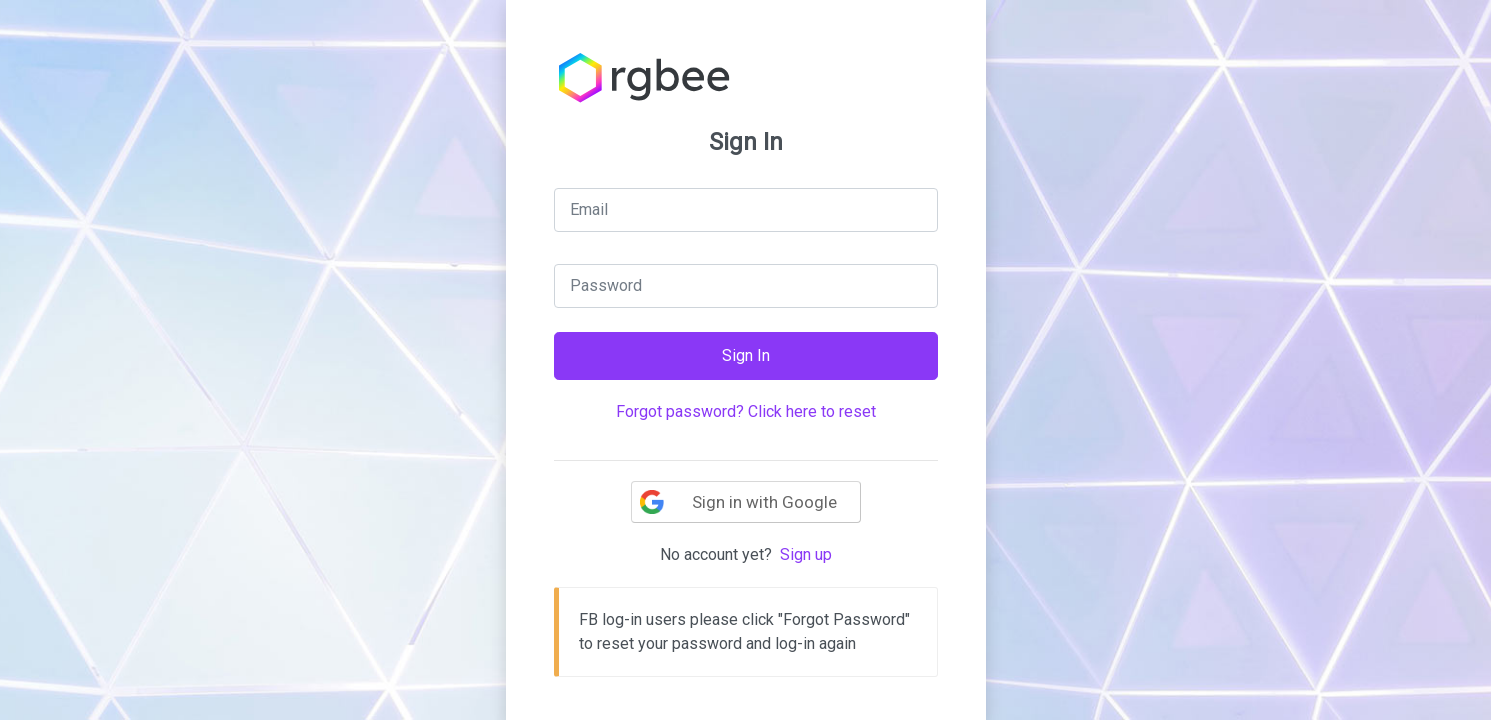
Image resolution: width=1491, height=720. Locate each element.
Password (606, 285)
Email (589, 209)
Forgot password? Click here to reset (746, 411)
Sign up (806, 554)
